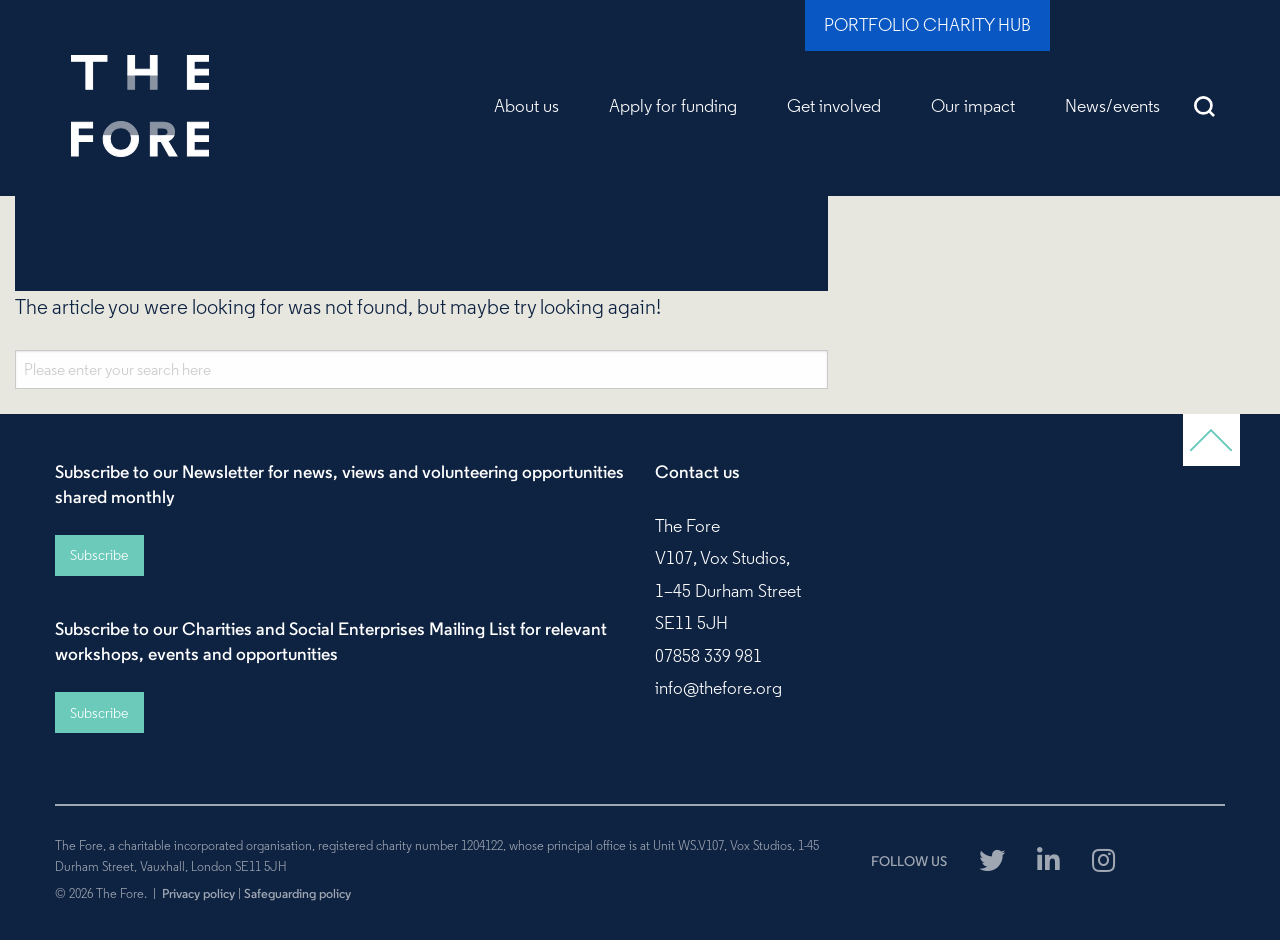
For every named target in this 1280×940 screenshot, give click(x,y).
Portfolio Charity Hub (927, 25)
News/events (1112, 106)
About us (526, 106)
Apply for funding (673, 106)
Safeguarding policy (297, 893)
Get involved (834, 106)
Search (1205, 106)
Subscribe (99, 555)
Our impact (973, 106)
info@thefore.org (718, 688)
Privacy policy (198, 893)
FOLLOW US (909, 861)
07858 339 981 (708, 656)
